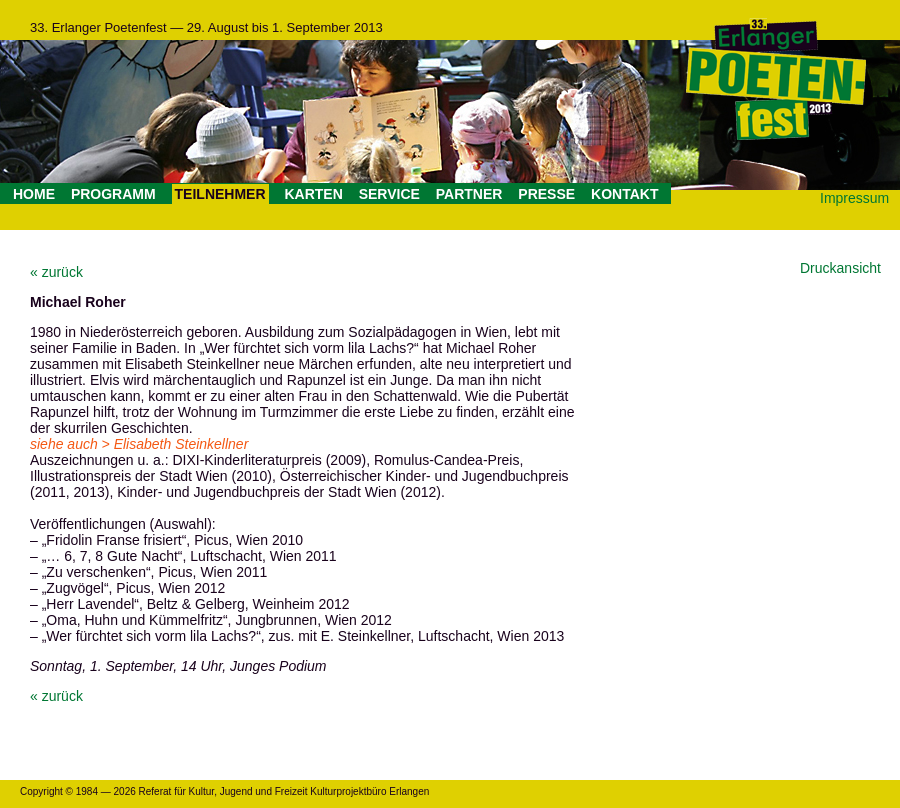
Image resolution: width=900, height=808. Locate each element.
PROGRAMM (113, 194)
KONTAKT (624, 194)
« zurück (56, 272)
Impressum (854, 198)
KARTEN (313, 194)
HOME (34, 194)
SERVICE (389, 194)
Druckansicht (840, 268)
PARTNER (469, 194)
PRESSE (546, 194)
